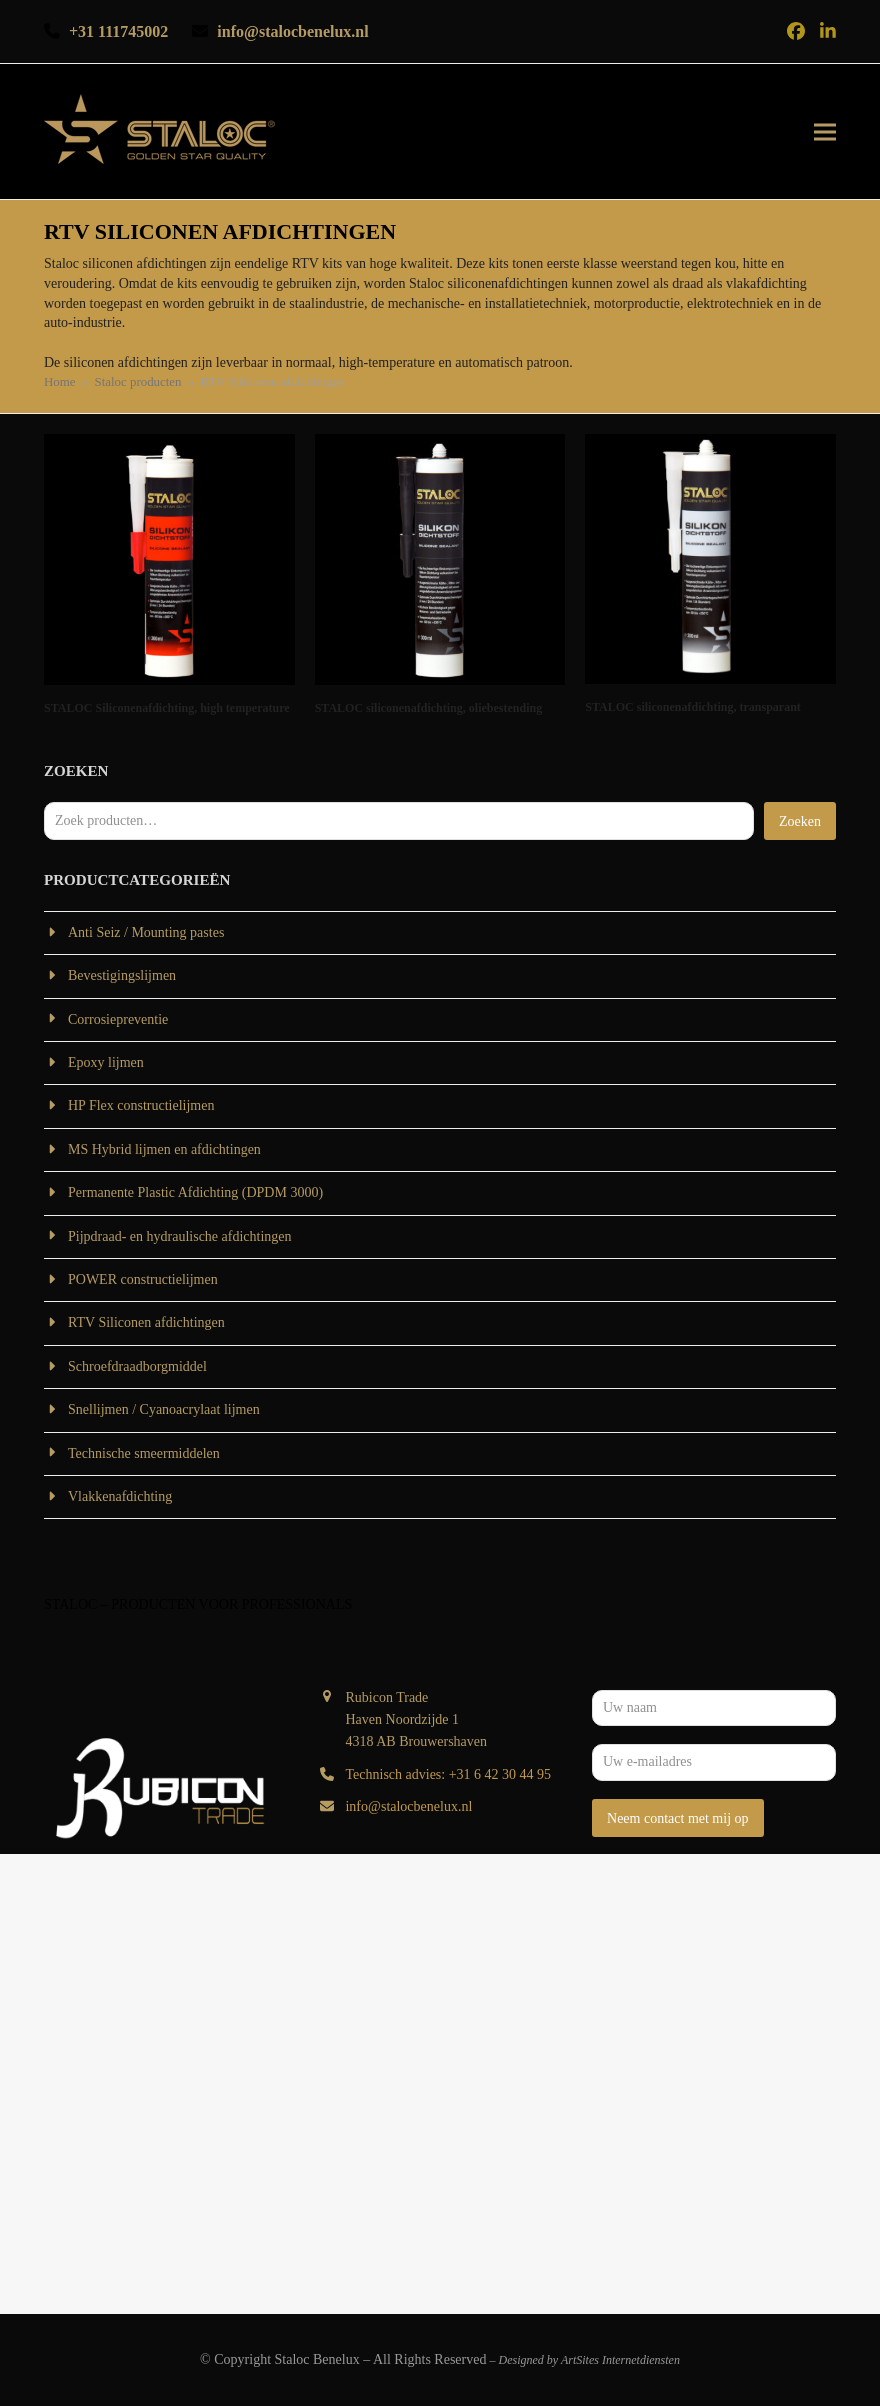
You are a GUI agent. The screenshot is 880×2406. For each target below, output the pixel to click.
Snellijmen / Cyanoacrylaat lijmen (164, 1409)
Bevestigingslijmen (122, 975)
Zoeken (800, 821)
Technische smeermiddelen (144, 1453)
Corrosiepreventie (118, 1019)
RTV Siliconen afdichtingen (146, 1322)
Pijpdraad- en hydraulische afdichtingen (180, 1236)
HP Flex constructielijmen (141, 1105)
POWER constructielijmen (143, 1279)
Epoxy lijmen (106, 1062)
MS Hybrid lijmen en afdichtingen (164, 1149)
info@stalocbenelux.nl (408, 1806)
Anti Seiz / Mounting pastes (146, 932)
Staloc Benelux (317, 2359)
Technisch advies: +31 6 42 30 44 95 (448, 1774)
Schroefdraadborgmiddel (137, 1366)
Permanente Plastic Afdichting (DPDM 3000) (195, 1192)
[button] (825, 131)
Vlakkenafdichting (120, 1496)
